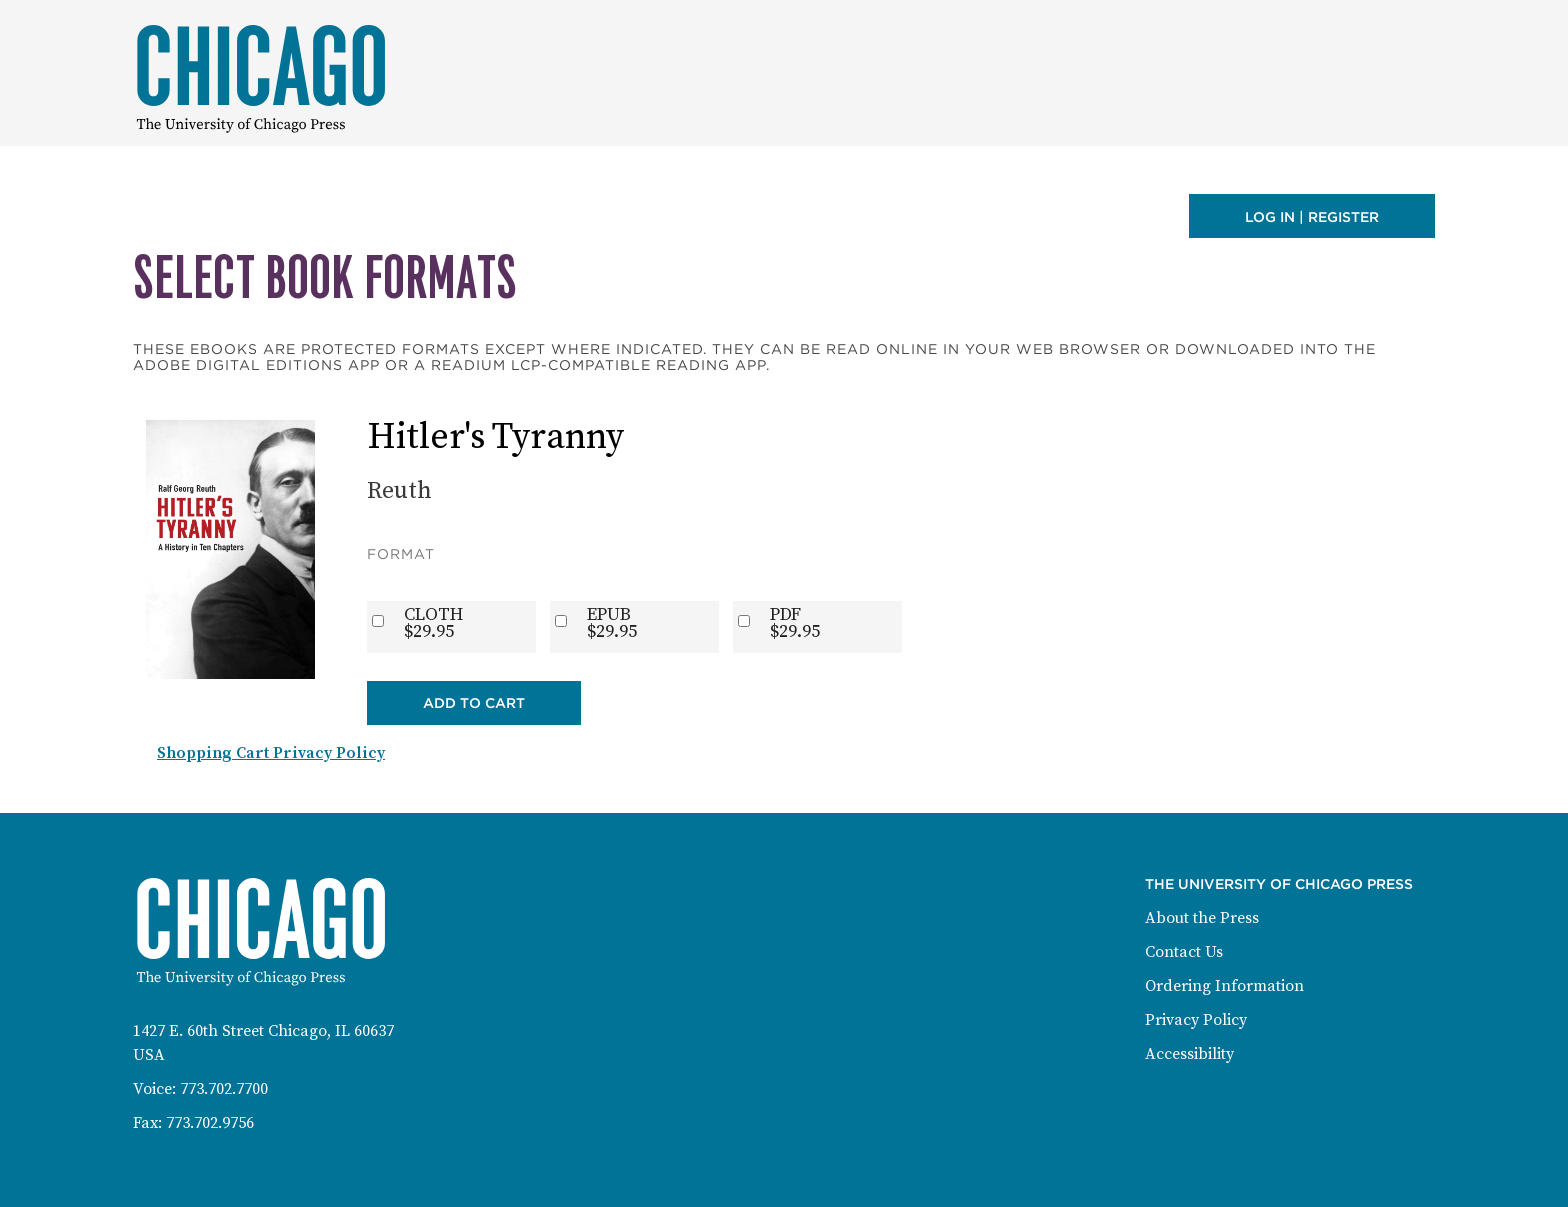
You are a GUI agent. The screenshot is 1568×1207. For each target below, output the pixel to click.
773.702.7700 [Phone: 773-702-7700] (224, 1089)
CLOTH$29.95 (433, 623)
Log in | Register (1312, 217)
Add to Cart (474, 703)
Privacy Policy (1196, 1020)
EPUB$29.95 (612, 623)
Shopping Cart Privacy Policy (271, 753)
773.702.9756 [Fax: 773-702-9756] (210, 1123)
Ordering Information (1224, 986)
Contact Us (1184, 952)
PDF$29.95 (795, 623)
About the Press (1202, 918)
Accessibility (1189, 1054)
